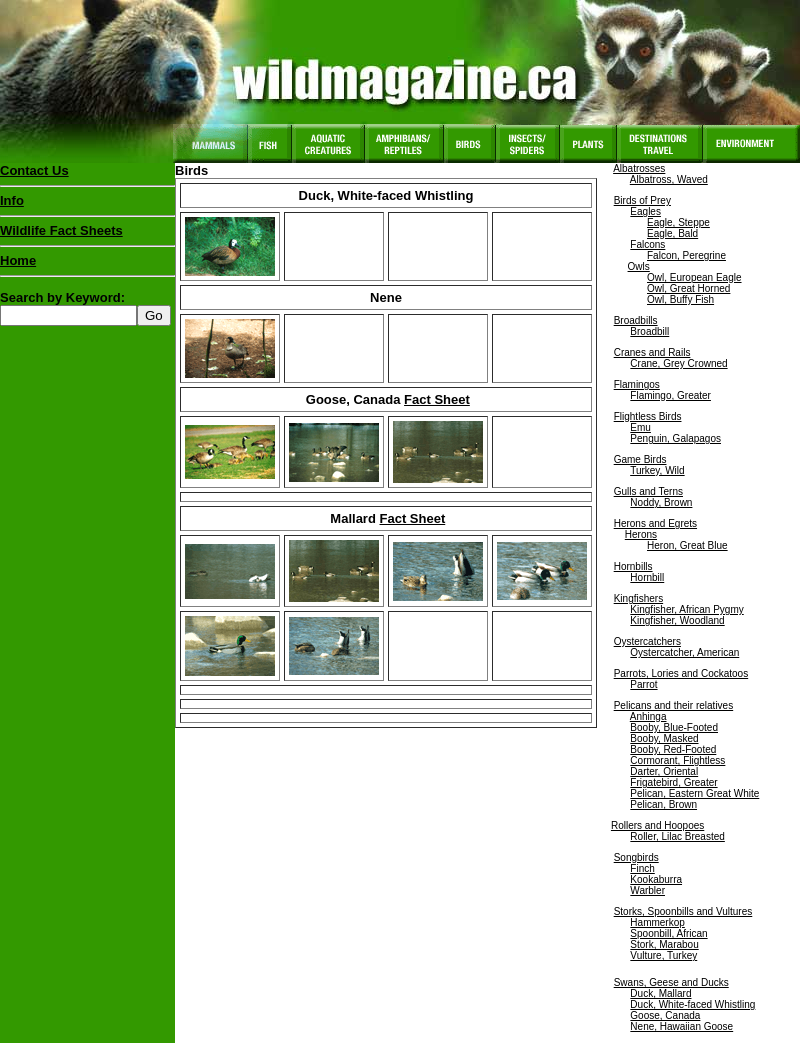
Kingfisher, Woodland (677, 620)
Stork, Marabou (664, 944)
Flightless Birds (648, 416)
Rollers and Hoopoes (657, 825)
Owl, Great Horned (688, 288)
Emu (640, 427)
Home (18, 260)
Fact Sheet (437, 399)
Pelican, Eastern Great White (694, 793)
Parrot (643, 684)
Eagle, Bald (672, 233)
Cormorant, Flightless (677, 760)
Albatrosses (639, 168)
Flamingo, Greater (670, 395)
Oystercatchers (647, 641)
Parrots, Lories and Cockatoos (681, 673)
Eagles (645, 211)
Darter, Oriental (664, 771)
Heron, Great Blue (687, 545)
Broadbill (649, 331)
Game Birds (640, 459)
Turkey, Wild (657, 470)
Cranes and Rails (652, 352)
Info (12, 200)
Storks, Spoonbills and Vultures (683, 911)
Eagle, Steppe (678, 222)
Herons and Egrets (655, 523)
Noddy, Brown (661, 502)
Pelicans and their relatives (674, 705)
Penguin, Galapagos (675, 438)
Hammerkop (657, 922)
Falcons (647, 244)
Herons (641, 534)
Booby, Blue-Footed (674, 727)
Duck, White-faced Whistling (692, 1004)
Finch (642, 868)
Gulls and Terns (648, 491)
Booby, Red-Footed (673, 749)
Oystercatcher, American (684, 652)
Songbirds (636, 857)
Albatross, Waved (669, 179)
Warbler (647, 890)
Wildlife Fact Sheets (87, 235)
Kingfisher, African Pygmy (686, 609)
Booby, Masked (664, 738)
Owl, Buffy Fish (680, 299)
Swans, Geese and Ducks (671, 982)
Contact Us (34, 170)
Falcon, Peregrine (686, 255)
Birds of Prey (642, 200)
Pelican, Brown (663, 804)
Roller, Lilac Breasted (677, 836)
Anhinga (648, 716)
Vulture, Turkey (663, 955)
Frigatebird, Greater (673, 782)
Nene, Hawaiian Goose (681, 1026)
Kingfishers (638, 598)
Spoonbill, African (668, 933)
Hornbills (633, 566)
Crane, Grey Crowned (678, 363)
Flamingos (637, 384)
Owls (639, 266)
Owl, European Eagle (694, 277)
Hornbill (647, 577)
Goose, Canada (665, 1015)
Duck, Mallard (660, 993)
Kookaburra (656, 879)
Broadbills (636, 320)
